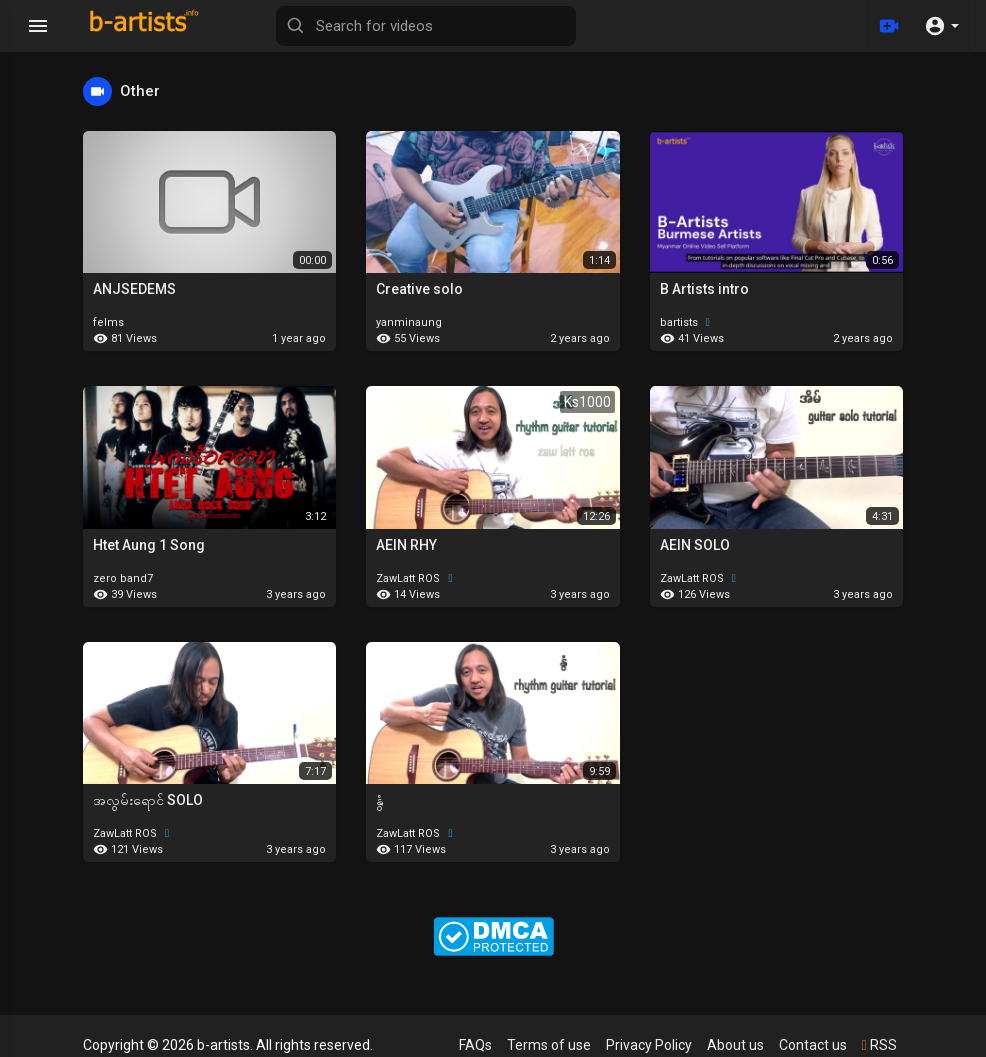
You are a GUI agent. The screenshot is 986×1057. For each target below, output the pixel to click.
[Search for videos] (426, 26)
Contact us (813, 1045)
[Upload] (889, 26)
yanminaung (409, 322)
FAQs (475, 1045)
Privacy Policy (649, 1045)
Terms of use (549, 1045)
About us (735, 1045)
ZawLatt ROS (416, 578)
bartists (687, 322)
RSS (879, 1045)
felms (108, 322)
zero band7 (123, 578)
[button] (941, 26)
